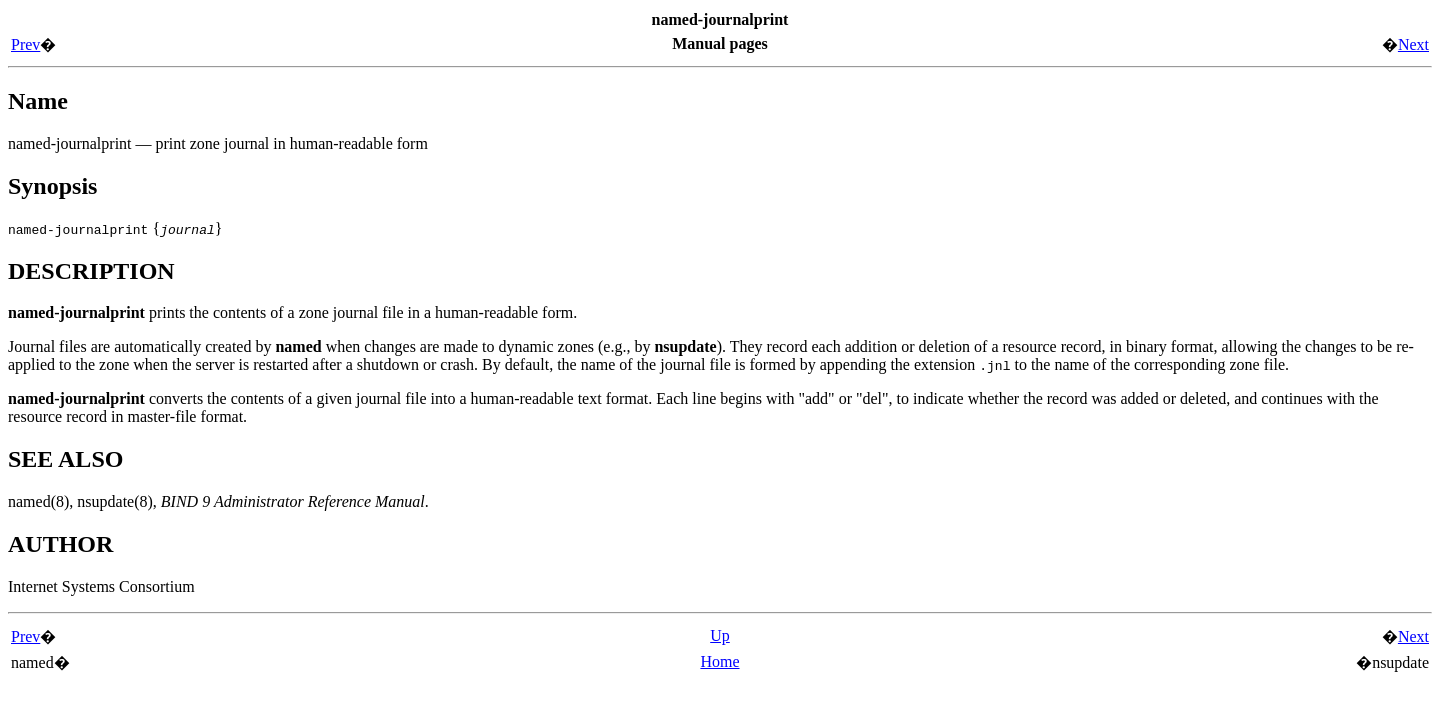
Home (719, 661)
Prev (25, 44)
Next (1413, 44)
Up (720, 635)
